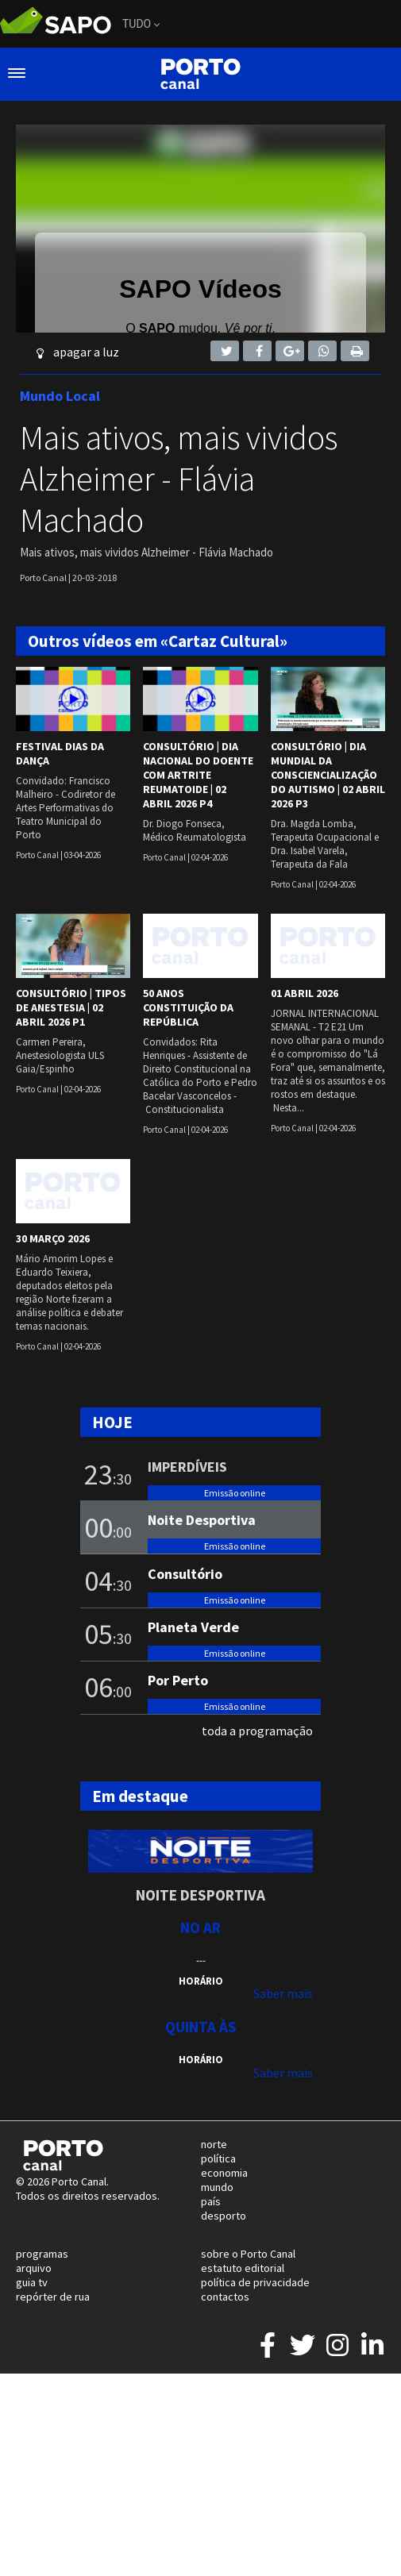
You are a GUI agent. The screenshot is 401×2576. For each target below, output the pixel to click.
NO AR (200, 1927)
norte (214, 2144)
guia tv (32, 2282)
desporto (223, 2215)
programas (42, 2254)
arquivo (34, 2268)
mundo (217, 2187)
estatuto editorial (242, 2268)
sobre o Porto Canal (248, 2254)
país (211, 2201)
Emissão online (234, 1493)
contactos (225, 2296)
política (218, 2158)
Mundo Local (60, 396)
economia (224, 2173)
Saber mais (283, 1993)
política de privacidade (255, 2282)
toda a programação (257, 1731)
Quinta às (201, 2026)
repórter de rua (53, 2296)
